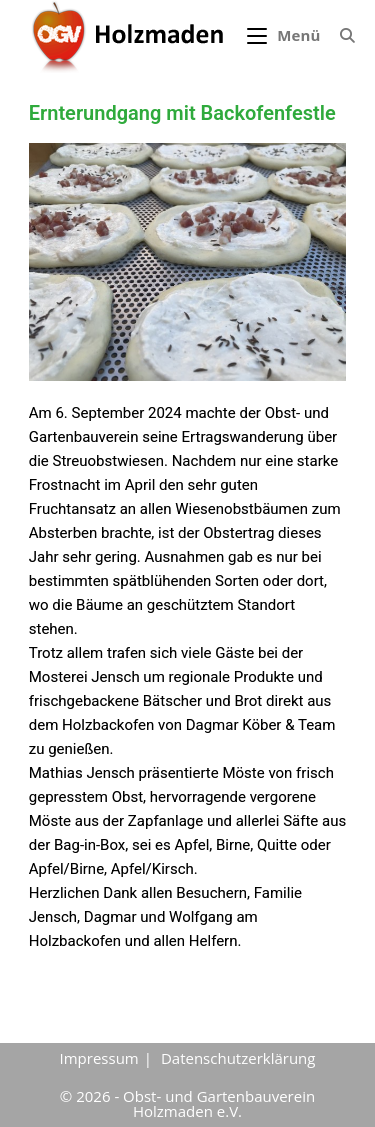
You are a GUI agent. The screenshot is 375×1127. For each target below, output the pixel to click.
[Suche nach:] (340, 35)
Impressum (99, 1058)
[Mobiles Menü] (286, 35)
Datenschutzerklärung (238, 1058)
